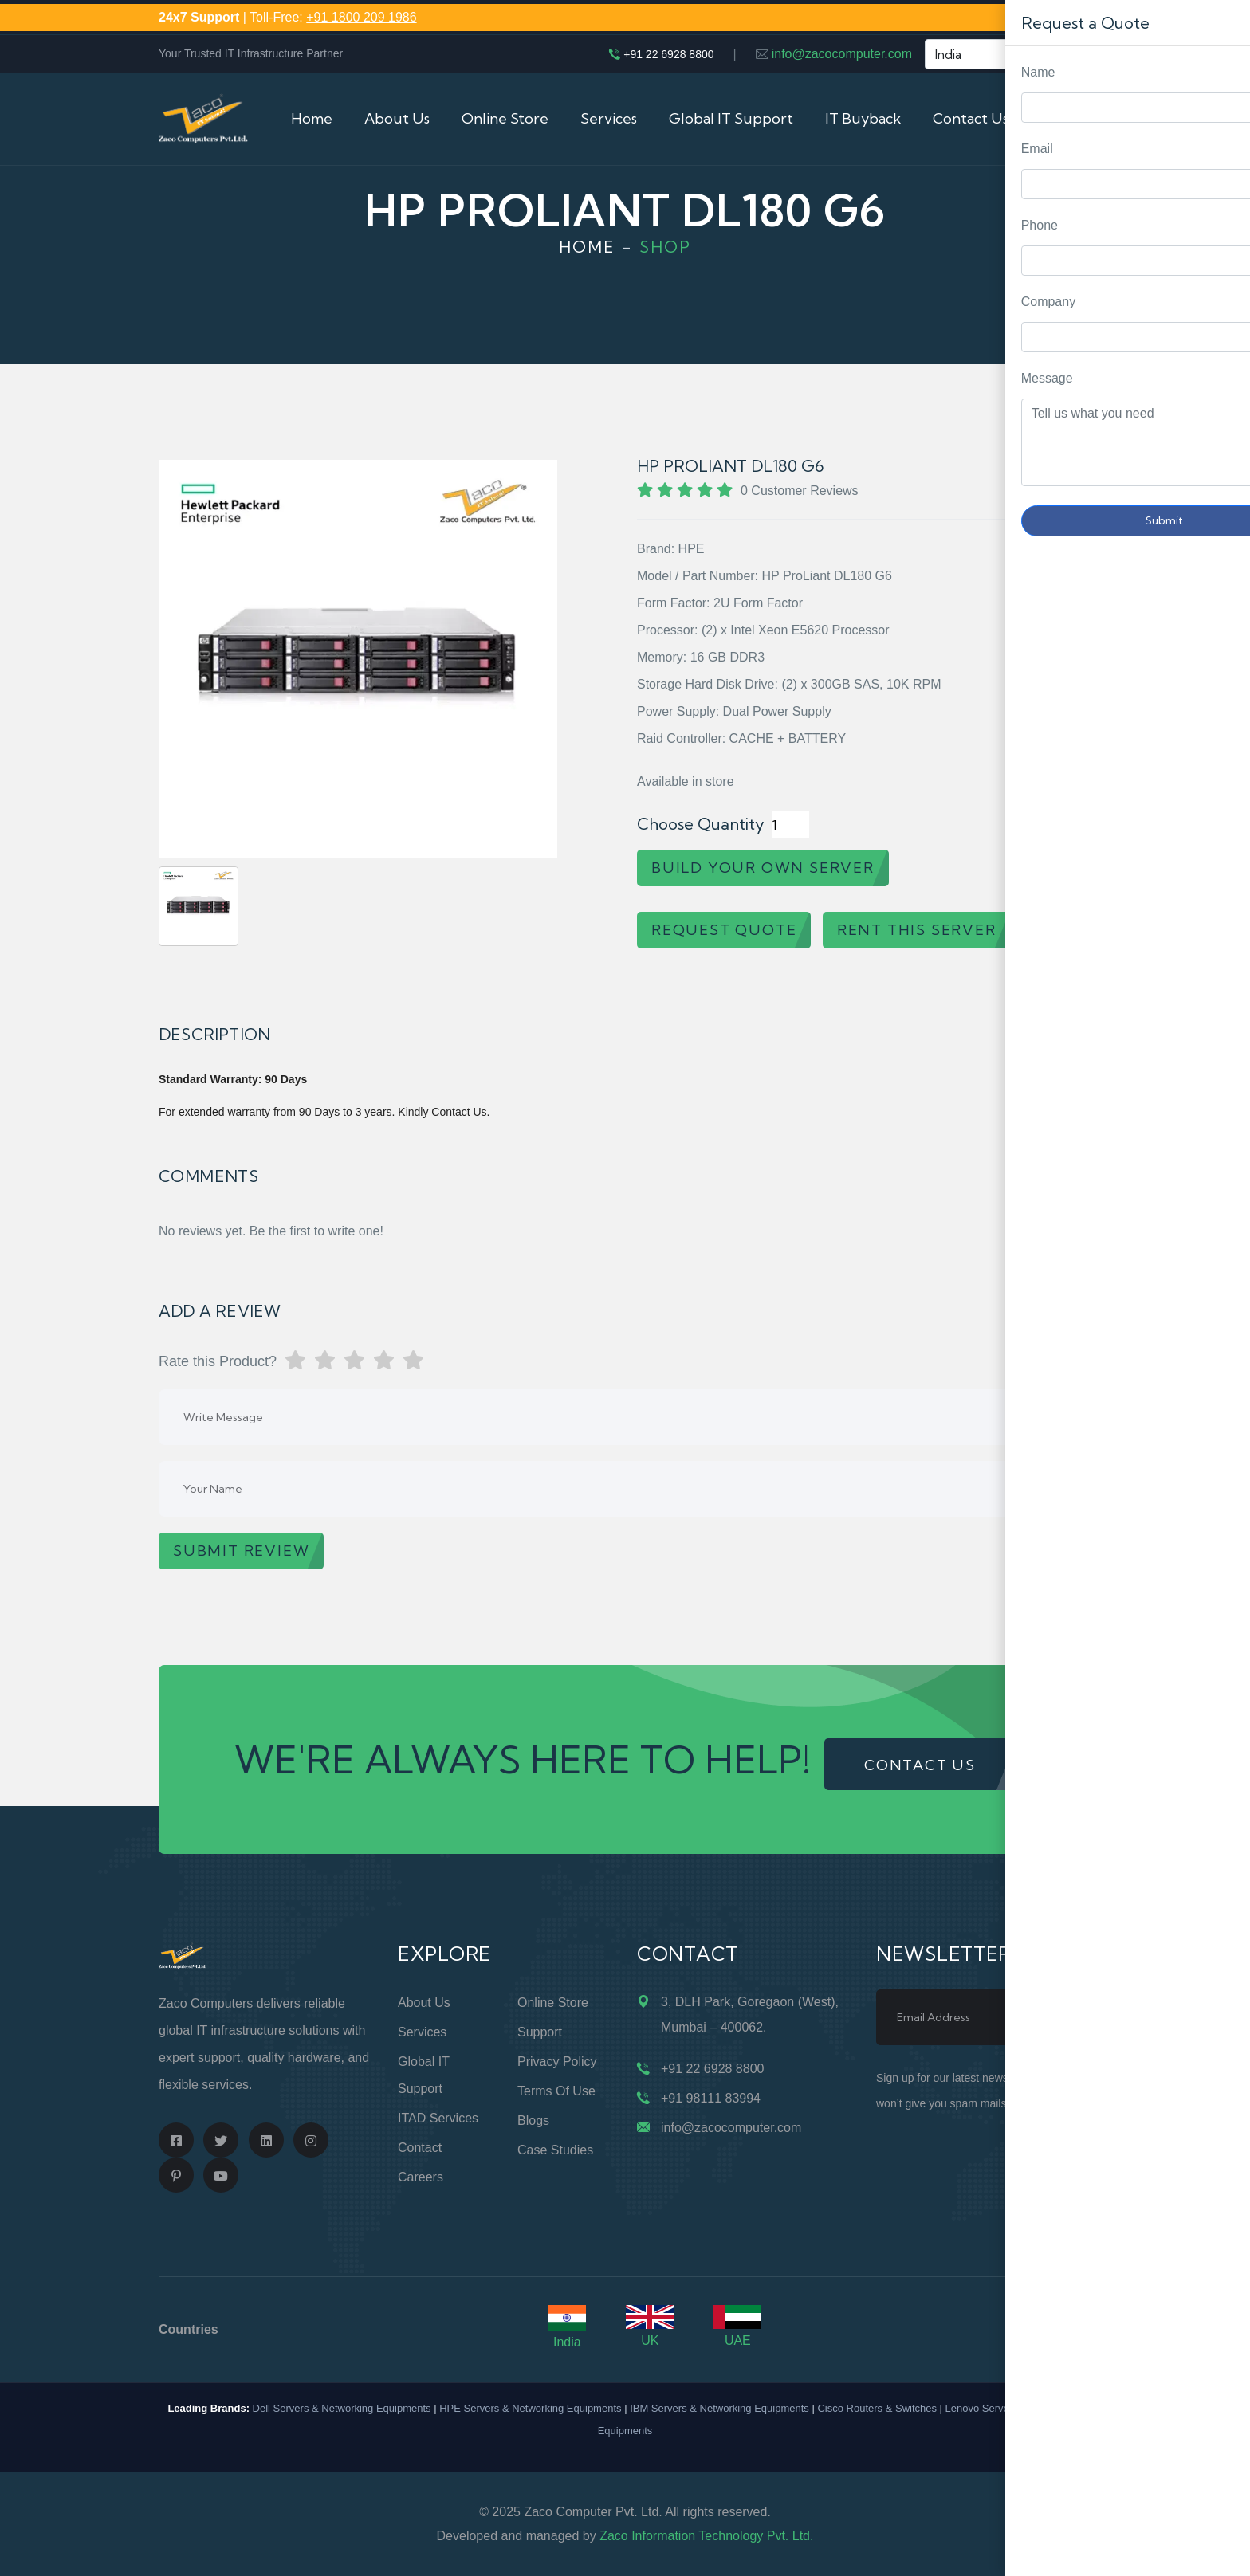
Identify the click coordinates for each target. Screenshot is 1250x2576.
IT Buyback (863, 118)
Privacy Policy (557, 2061)
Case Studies (555, 2150)
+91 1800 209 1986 (361, 17)
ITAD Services (438, 2118)
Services (608, 118)
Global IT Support (731, 118)
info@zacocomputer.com (842, 54)
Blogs (533, 2120)
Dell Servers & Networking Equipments (342, 2408)
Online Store (505, 118)
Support (539, 2032)
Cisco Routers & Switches (877, 2408)
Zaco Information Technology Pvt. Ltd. (706, 2536)
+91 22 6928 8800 (668, 54)
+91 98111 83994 (711, 2098)
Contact (420, 2147)
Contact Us (970, 118)
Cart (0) (1065, 118)
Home (311, 118)
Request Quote (1222, 1030)
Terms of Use (556, 2091)
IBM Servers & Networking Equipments (719, 2408)
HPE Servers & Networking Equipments (530, 2408)
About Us (397, 118)
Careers (420, 2177)
